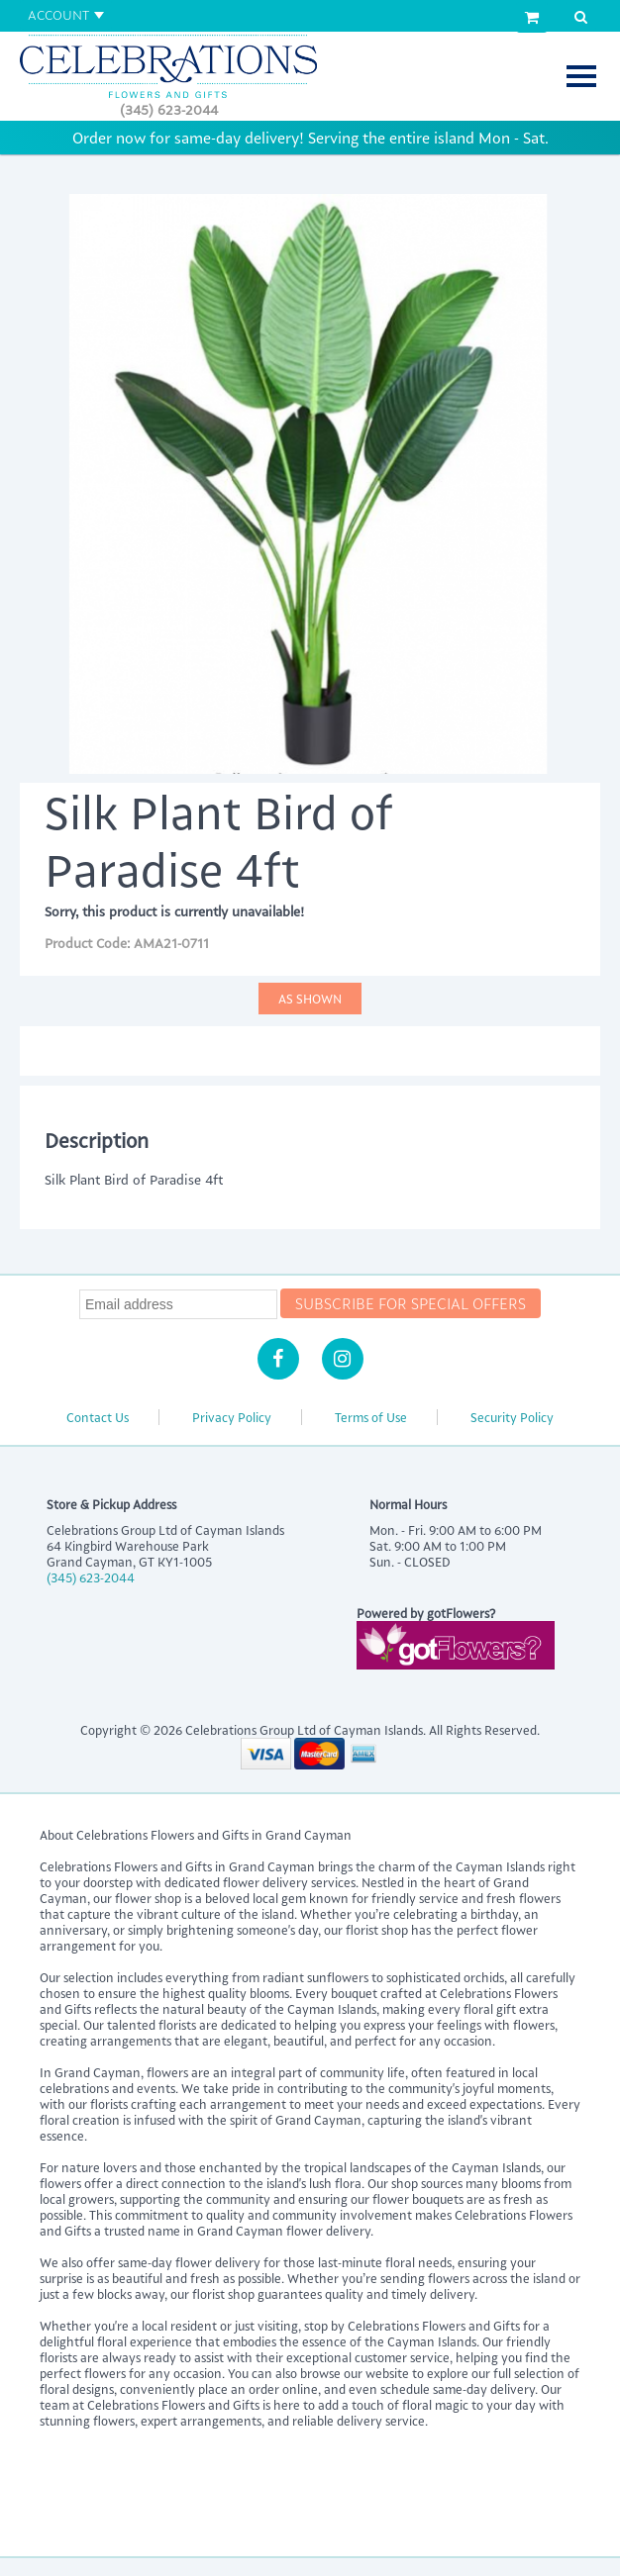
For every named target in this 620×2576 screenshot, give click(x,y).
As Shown (310, 998)
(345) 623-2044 (169, 109)
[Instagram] (342, 1359)
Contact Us (97, 1417)
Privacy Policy (231, 1417)
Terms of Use (371, 1417)
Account (58, 14)
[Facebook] (278, 1359)
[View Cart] (532, 17)
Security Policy (512, 1417)
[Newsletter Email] (178, 1304)
